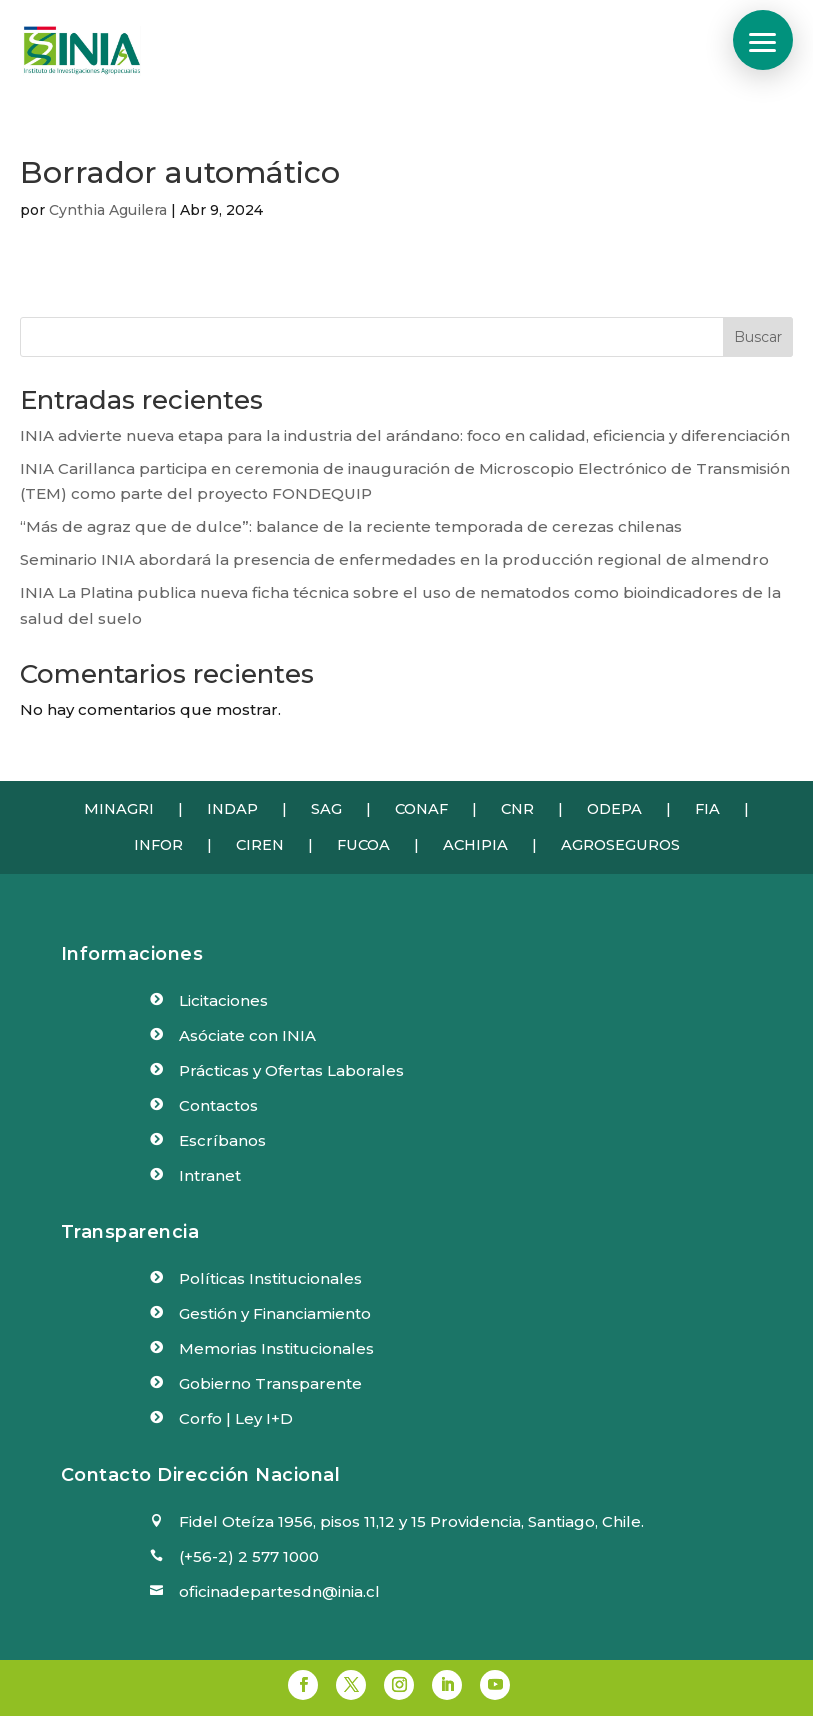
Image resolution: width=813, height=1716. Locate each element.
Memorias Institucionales (276, 1348)
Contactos (218, 1105)
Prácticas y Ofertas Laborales (291, 1070)
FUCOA (363, 845)
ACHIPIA (475, 845)
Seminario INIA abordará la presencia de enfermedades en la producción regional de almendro (394, 559)
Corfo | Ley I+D (236, 1418)
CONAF (421, 809)
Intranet (210, 1175)
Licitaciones (223, 1000)
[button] (763, 40)
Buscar (758, 337)
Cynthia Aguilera (108, 210)
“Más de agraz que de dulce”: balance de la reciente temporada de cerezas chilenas (351, 526)
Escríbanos (222, 1140)
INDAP (232, 809)
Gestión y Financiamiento (275, 1313)
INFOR (158, 845)
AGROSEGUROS (620, 845)
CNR (517, 809)
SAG (326, 809)
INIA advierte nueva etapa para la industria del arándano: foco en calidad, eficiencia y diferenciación (405, 435)
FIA (707, 809)
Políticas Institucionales (270, 1278)
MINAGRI (119, 809)
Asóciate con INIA (247, 1035)
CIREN (260, 845)
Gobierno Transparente (270, 1383)
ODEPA (614, 809)
